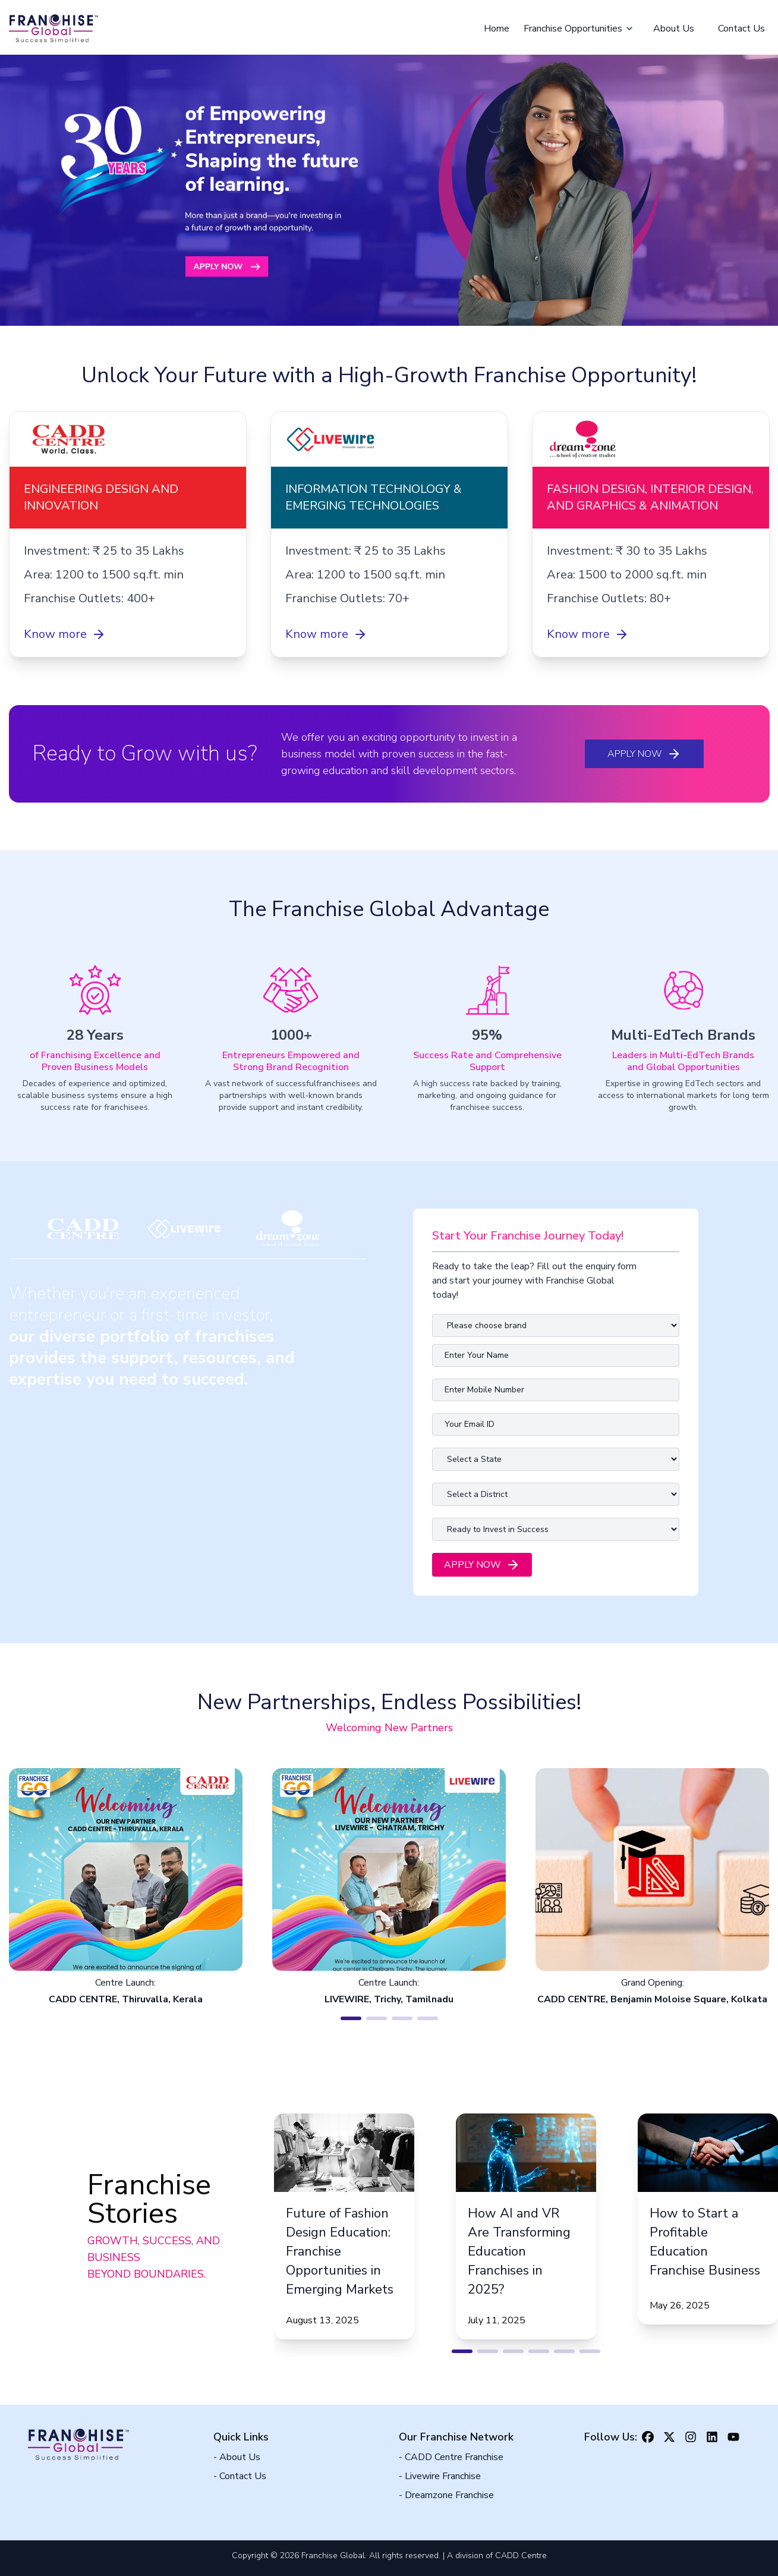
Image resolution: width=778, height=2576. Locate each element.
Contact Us (741, 28)
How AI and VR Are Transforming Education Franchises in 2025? (519, 2251)
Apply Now (644, 754)
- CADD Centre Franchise (451, 2457)
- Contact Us (239, 2476)
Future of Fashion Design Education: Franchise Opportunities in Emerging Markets (339, 2251)
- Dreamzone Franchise (446, 2495)
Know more (65, 634)
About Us (673, 28)
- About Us (236, 2457)
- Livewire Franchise (440, 2476)
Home (496, 28)
